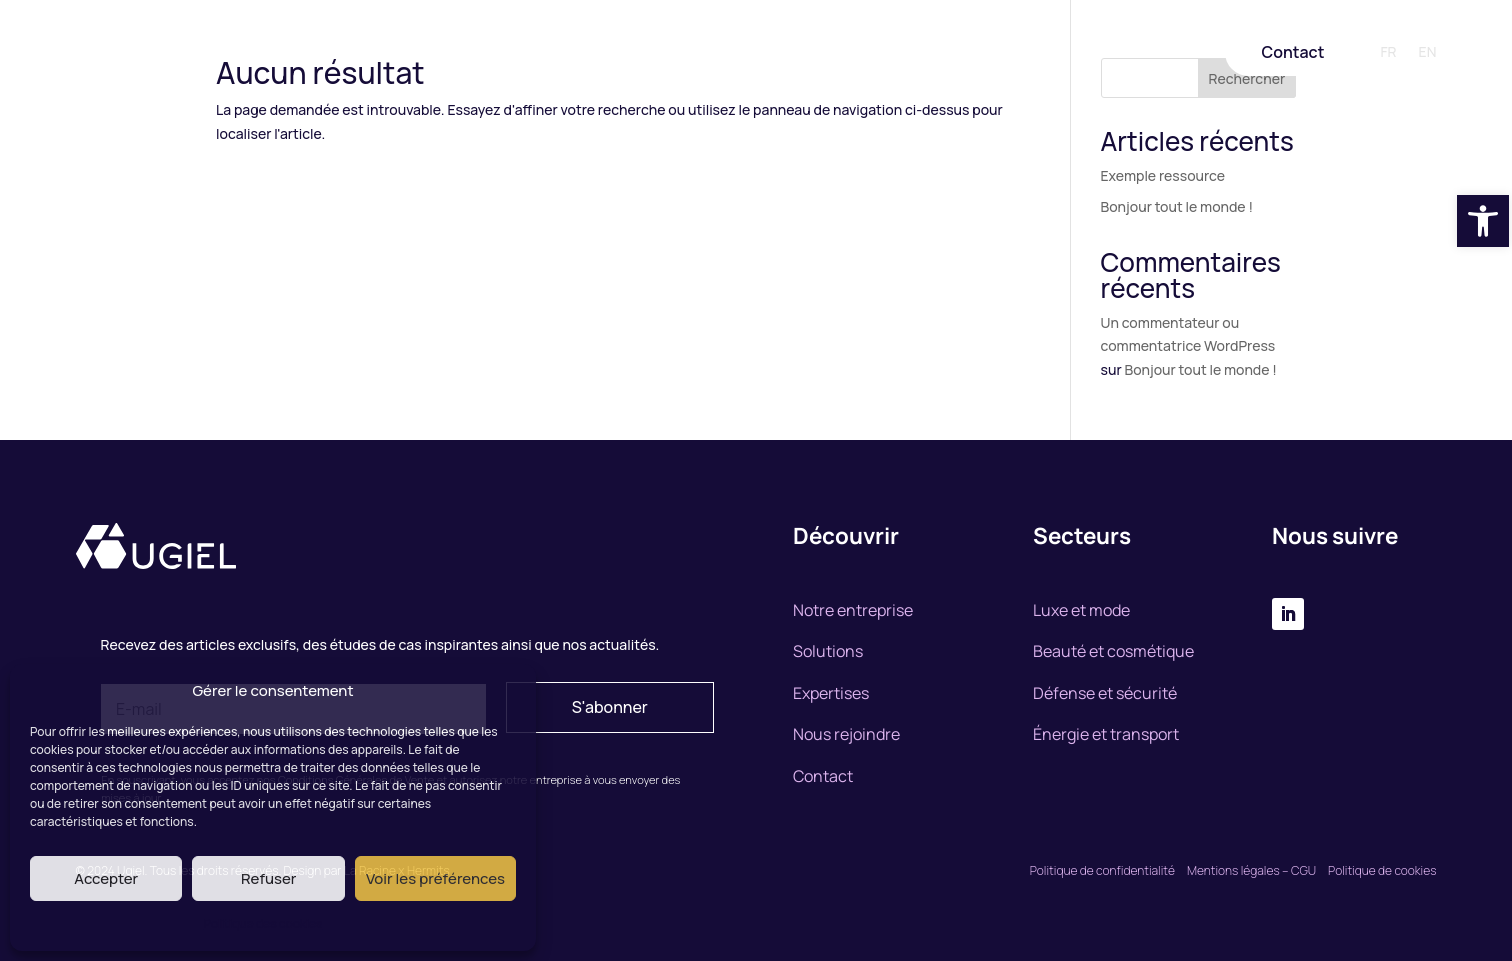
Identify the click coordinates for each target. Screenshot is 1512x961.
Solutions (644, 53)
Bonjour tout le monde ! (1177, 206)
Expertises (831, 693)
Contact (1292, 52)
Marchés (812, 53)
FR (1388, 53)
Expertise (730, 53)
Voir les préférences (435, 878)
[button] (1483, 221)
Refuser (268, 878)
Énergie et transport (1106, 734)
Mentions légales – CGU (1253, 870)
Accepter (106, 878)
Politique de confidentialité (1102, 870)
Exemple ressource (1163, 175)
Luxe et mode (1081, 610)
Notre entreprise (534, 53)
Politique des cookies (263, 923)
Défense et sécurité (1105, 693)
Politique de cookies (1382, 870)
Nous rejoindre (912, 53)
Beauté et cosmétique (1113, 651)
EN (1428, 53)
